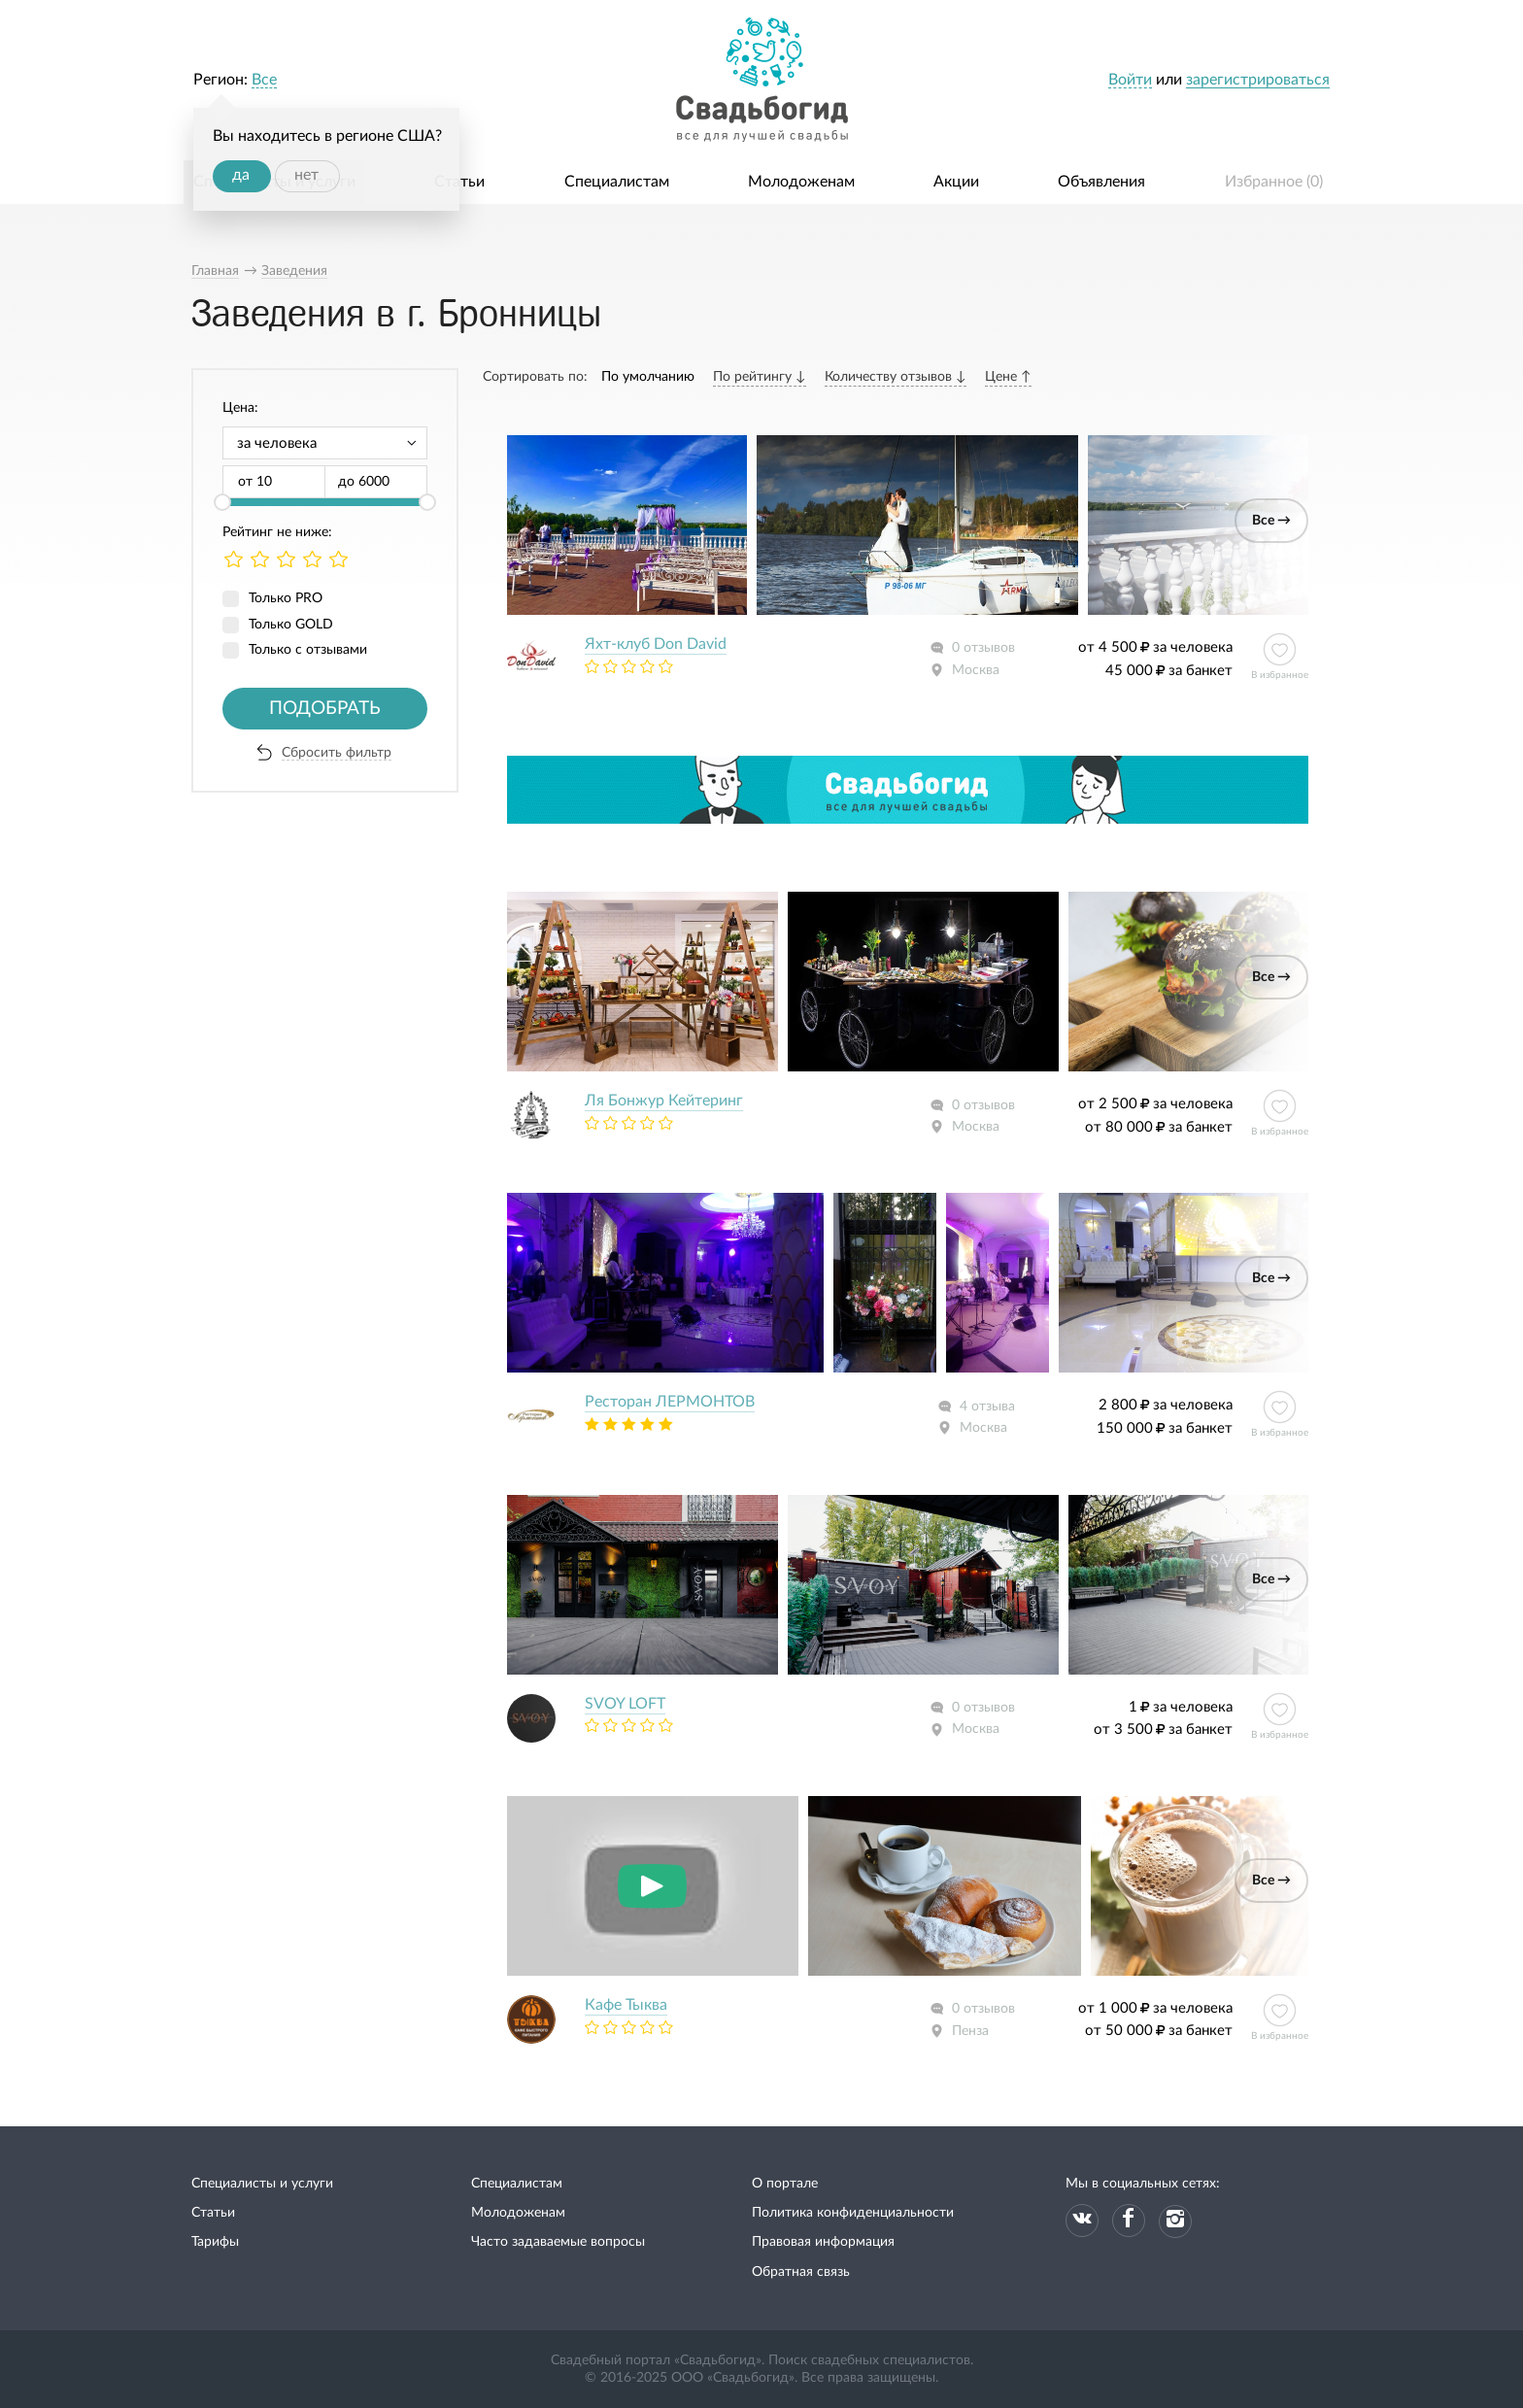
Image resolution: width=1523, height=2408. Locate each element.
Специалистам (616, 181)
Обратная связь (801, 2272)
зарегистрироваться (1258, 79)
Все (264, 79)
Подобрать (325, 708)
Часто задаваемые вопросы (558, 2242)
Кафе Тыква (626, 2005)
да (241, 175)
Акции (956, 181)
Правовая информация (823, 2242)
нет (306, 175)
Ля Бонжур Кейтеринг (664, 1100)
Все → (1271, 520)
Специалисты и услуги (262, 2183)
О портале (785, 2183)
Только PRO (285, 598)
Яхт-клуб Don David (656, 644)
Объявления (1101, 181)
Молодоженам (801, 181)
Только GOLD (291, 624)
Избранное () (1274, 181)
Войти (1130, 79)
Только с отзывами (308, 650)
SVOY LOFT (625, 1704)
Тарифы (215, 2242)
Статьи (459, 181)
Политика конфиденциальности (853, 2213)
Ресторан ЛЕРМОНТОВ (670, 1401)
